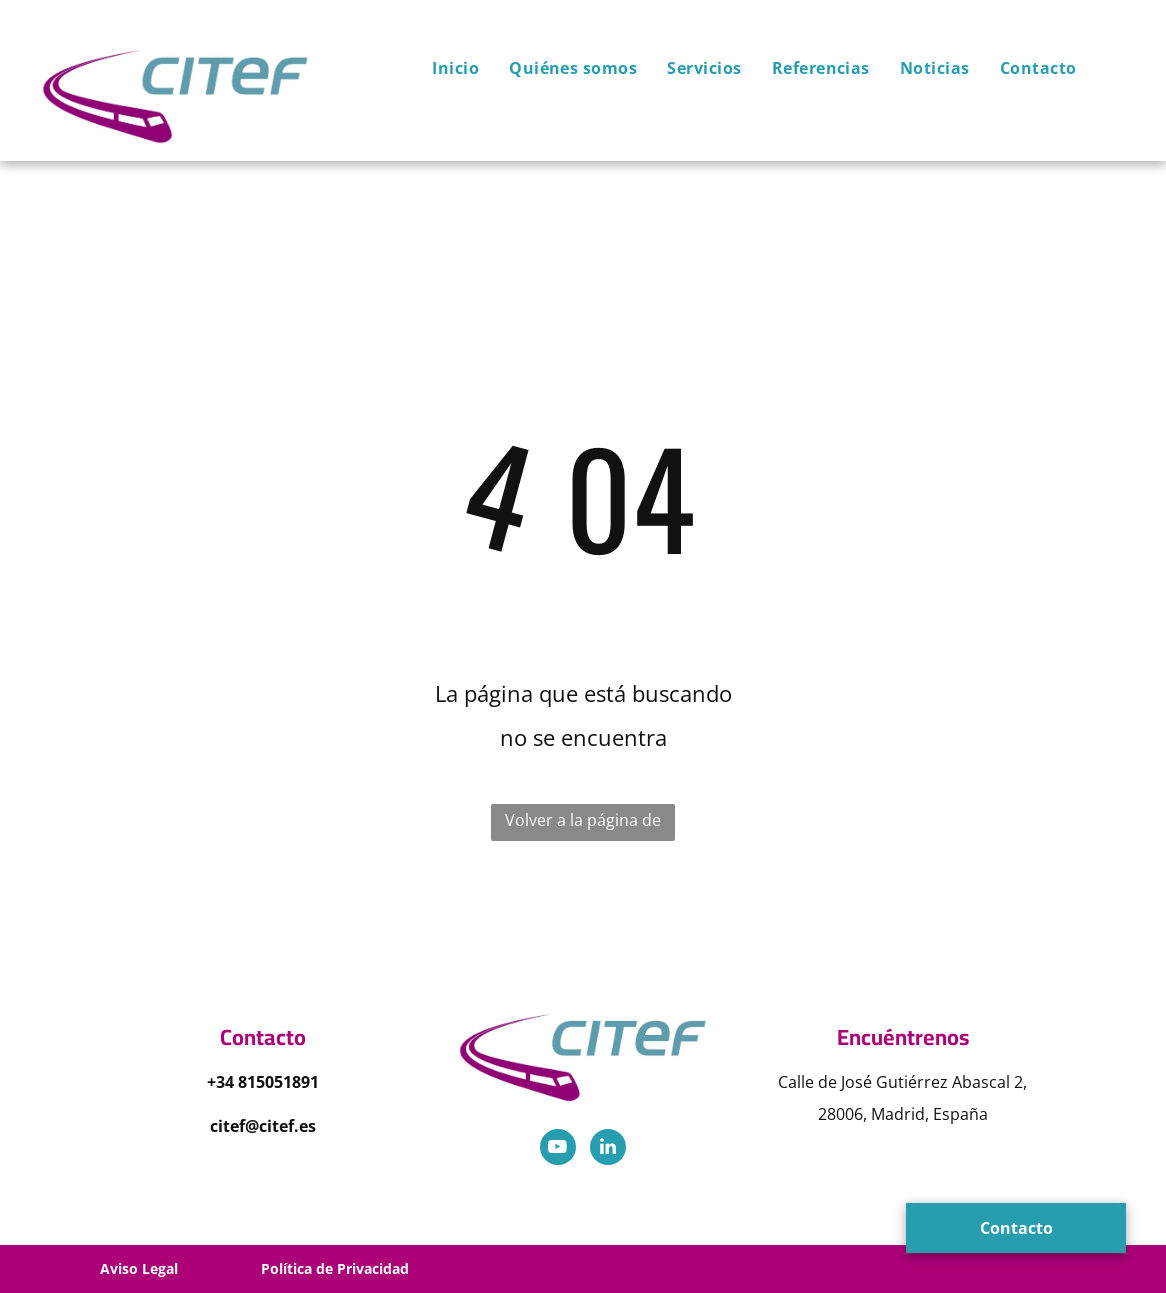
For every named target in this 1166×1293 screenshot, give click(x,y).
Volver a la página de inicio (583, 825)
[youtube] (558, 1149)
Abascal (981, 1082)
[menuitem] (440, 68)
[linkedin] (608, 1149)
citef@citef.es (263, 1126)
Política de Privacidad (335, 1268)
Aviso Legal (139, 1268)
